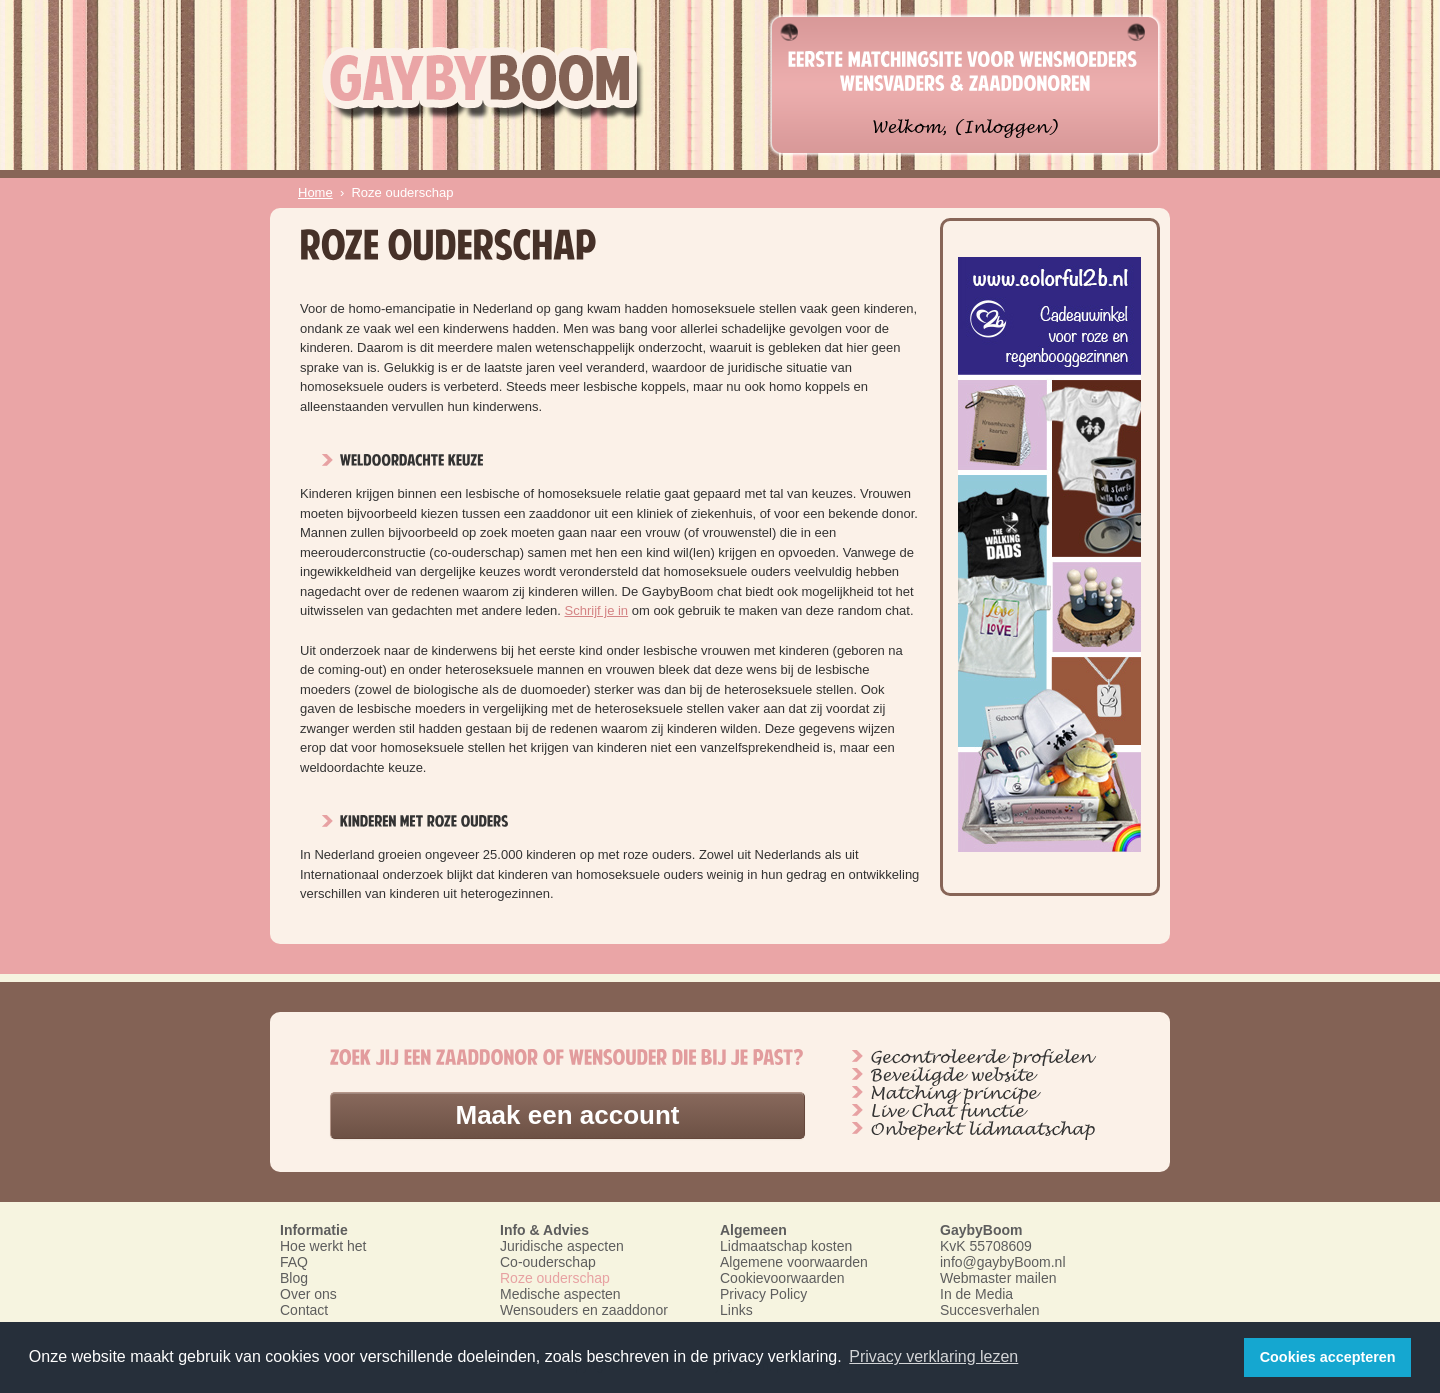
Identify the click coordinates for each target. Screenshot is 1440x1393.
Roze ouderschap (555, 1278)
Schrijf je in (597, 610)
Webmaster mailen (998, 1278)
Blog (294, 1278)
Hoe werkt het (323, 1246)
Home (315, 192)
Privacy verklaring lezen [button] (933, 1356)
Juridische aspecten (562, 1246)
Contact (304, 1310)
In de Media (976, 1294)
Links (736, 1310)
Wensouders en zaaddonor (584, 1310)
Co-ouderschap (548, 1262)
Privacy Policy (763, 1294)
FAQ (294, 1262)
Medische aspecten (560, 1294)
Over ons (308, 1294)
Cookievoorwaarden (782, 1278)
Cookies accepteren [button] (1328, 1357)
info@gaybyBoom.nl (1003, 1262)
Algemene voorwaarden (794, 1262)
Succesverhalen (990, 1310)
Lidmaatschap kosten (786, 1246)
